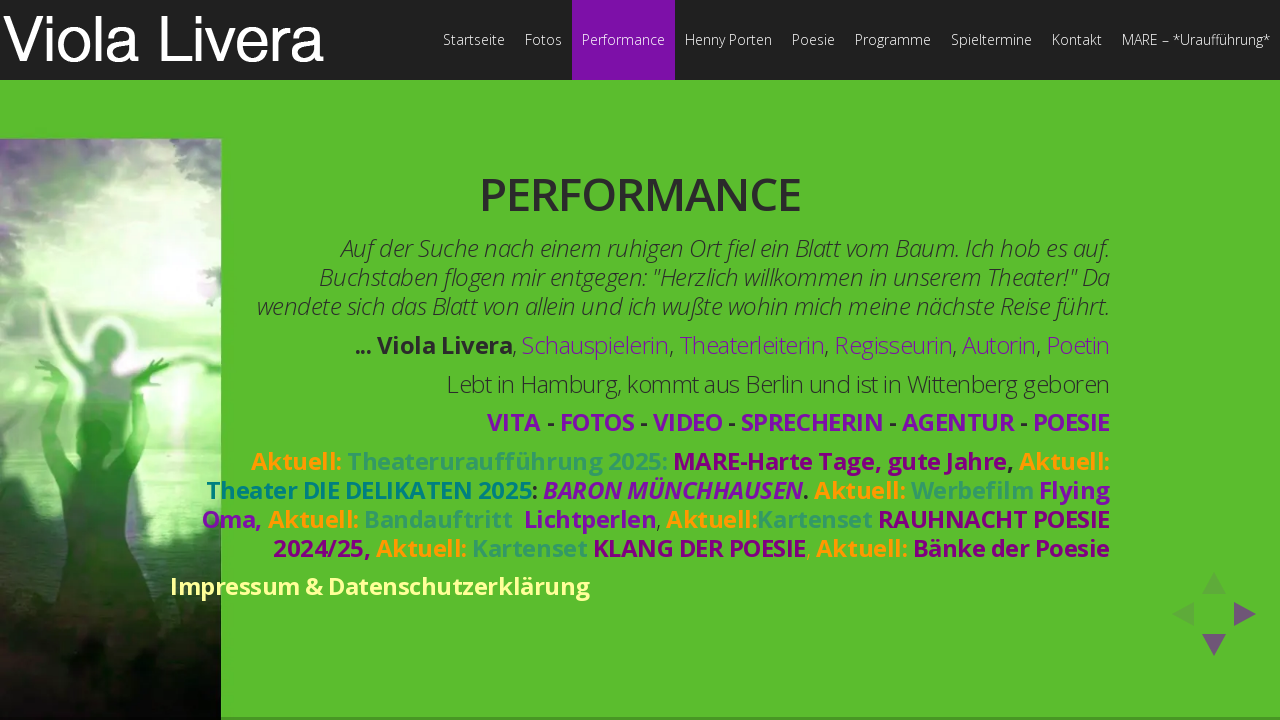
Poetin (1078, 344)
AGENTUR (958, 421)
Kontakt (1077, 39)
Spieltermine (991, 39)
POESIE (1071, 421)
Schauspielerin (595, 344)
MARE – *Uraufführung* (1196, 39)
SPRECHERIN (812, 421)
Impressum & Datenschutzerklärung (380, 585)
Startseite (474, 39)
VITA (514, 421)
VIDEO (688, 421)
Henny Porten (728, 39)
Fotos (543, 39)
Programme (893, 39)
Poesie (813, 39)
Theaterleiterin (752, 344)
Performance (623, 39)
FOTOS (597, 421)
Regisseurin (893, 344)
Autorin (999, 344)
